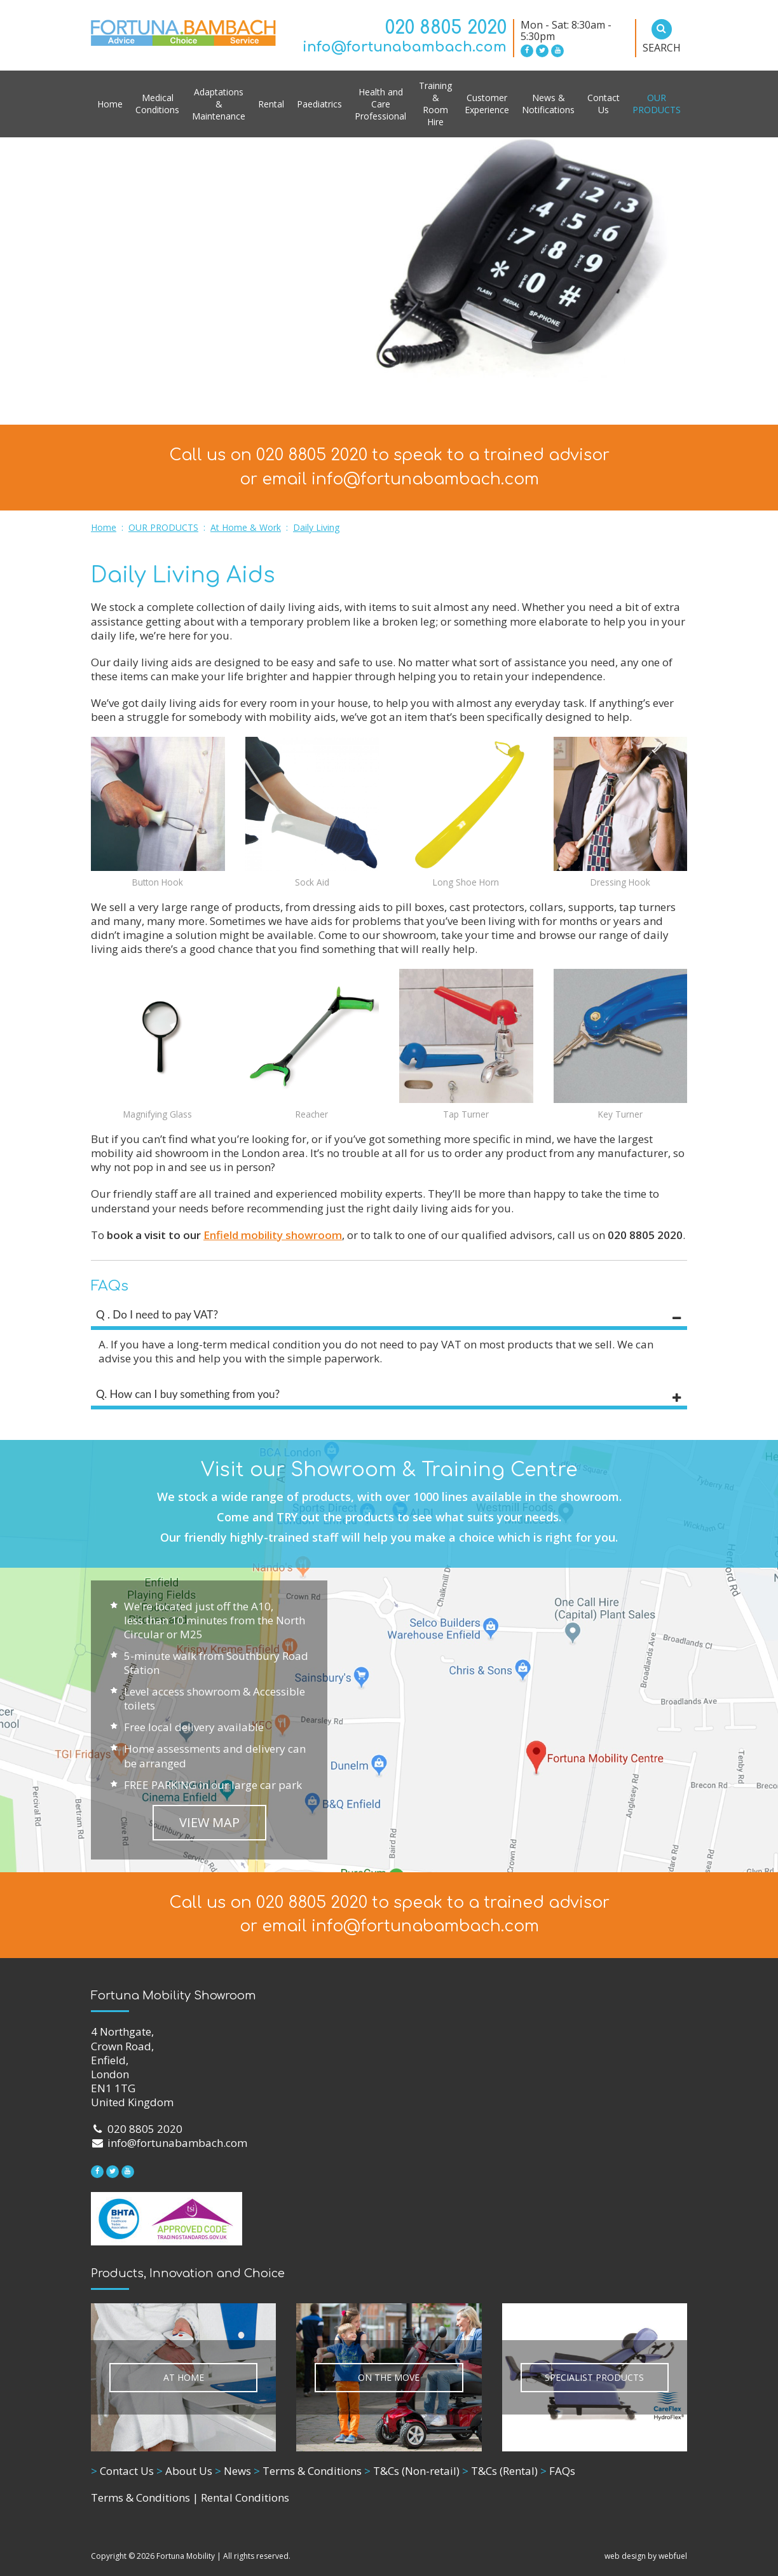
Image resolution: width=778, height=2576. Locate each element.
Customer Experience (487, 104)
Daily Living (316, 527)
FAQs (557, 2470)
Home (110, 104)
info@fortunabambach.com (405, 47)
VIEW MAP (209, 1822)
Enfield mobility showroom (272, 1235)
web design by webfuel (645, 2556)
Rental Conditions (245, 2497)
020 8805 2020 (446, 28)
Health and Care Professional (380, 104)
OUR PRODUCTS (656, 104)
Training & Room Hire (435, 103)
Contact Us (603, 104)
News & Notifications (548, 104)
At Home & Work (245, 527)
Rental (271, 104)
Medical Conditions (157, 104)
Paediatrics (319, 104)
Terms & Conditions (308, 2470)
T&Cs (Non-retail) (412, 2470)
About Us (184, 2470)
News (233, 2470)
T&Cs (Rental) (500, 2470)
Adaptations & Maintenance (218, 104)
